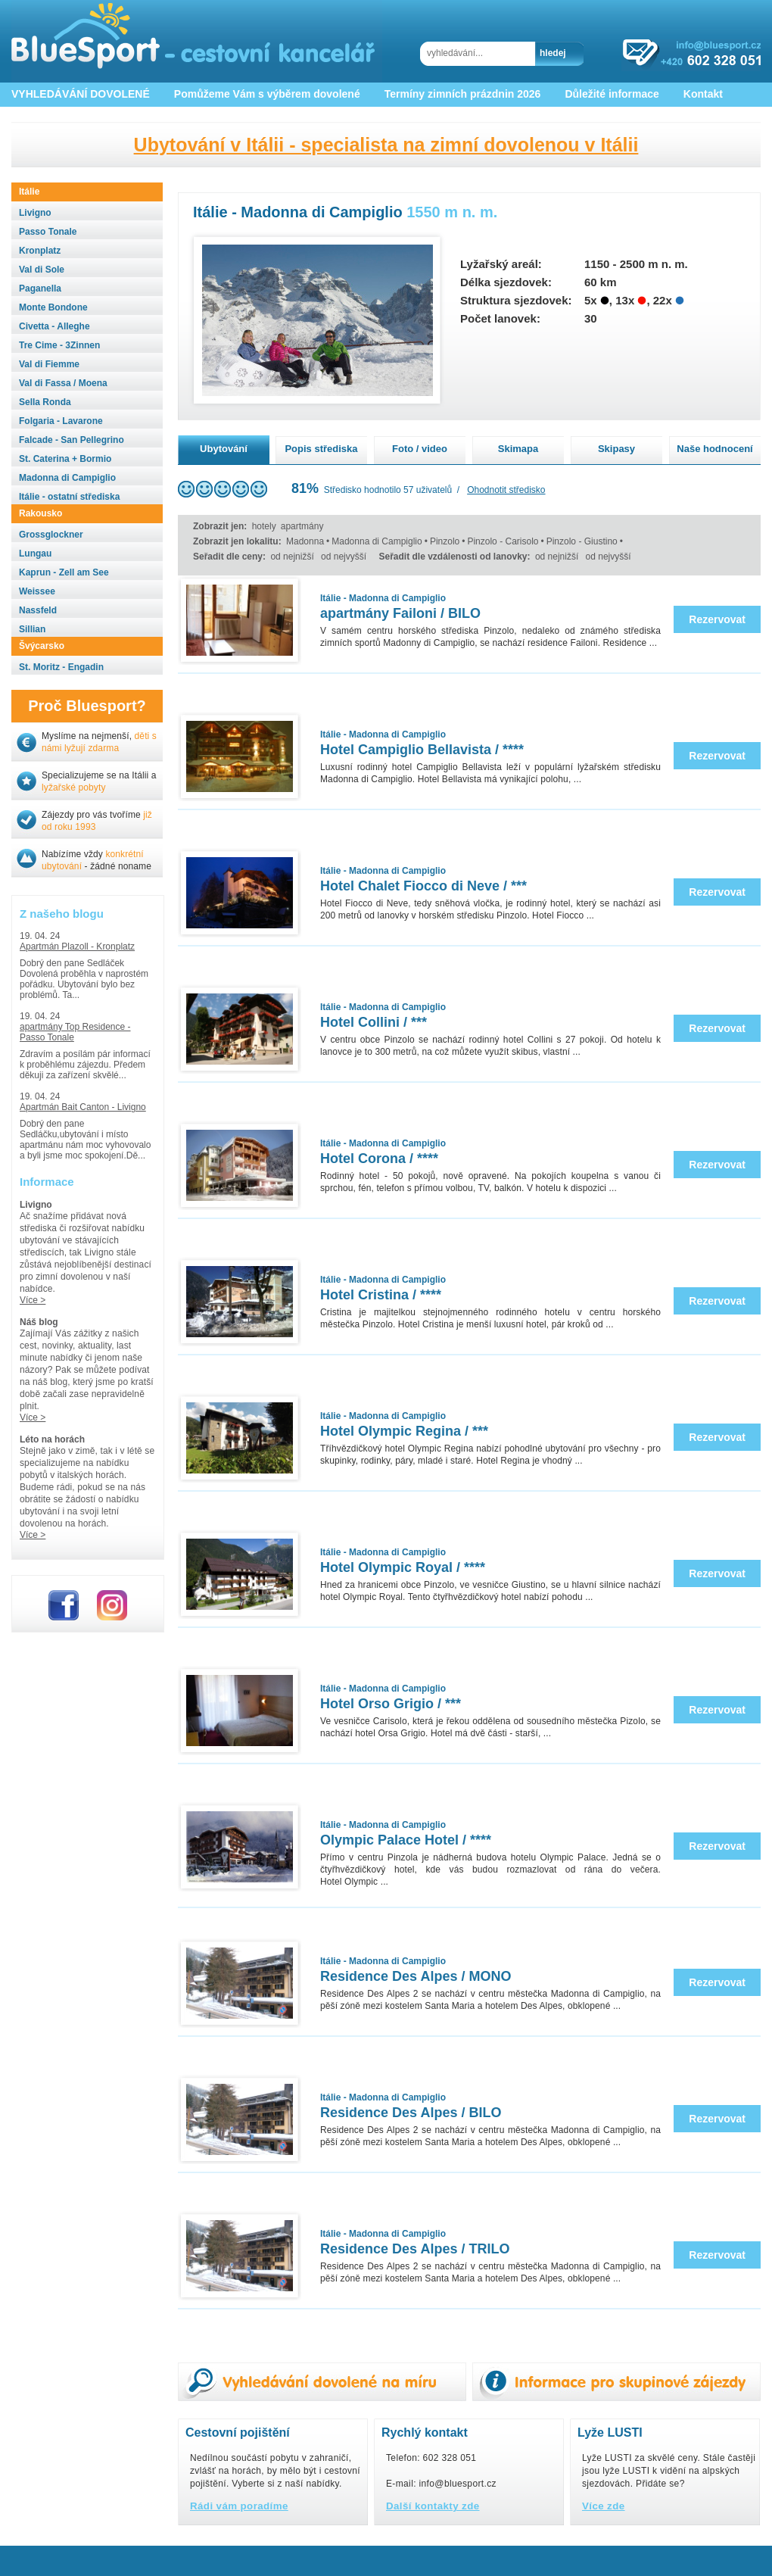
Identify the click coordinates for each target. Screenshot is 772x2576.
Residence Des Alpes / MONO (415, 1976)
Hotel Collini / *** (373, 1022)
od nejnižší (291, 556)
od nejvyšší (343, 556)
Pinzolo (444, 541)
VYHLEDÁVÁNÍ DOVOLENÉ (80, 94)
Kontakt (703, 94)
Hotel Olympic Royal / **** (402, 1567)
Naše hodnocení (714, 448)
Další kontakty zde (433, 2506)
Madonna (305, 541)
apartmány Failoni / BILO (400, 613)
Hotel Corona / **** (379, 1158)
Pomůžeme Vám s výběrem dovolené (267, 94)
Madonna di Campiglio (377, 541)
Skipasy (616, 448)
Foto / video (419, 448)
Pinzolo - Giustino (582, 541)
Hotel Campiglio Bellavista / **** (422, 749)
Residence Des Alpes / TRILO (414, 2248)
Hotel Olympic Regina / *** (404, 1431)
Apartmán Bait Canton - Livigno (83, 1107)
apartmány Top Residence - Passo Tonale (75, 1032)
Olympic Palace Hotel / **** (405, 1840)
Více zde (603, 2506)
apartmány (302, 526)
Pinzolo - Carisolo (502, 541)
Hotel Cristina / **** (380, 1294)
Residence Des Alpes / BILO (410, 2112)
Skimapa (518, 448)
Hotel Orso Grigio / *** (390, 1703)
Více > (32, 1300)
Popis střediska (321, 448)
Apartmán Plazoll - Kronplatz (77, 946)
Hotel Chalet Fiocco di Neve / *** (423, 885)
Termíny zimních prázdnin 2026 (462, 94)
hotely (264, 526)
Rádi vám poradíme (239, 2506)
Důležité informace (611, 94)
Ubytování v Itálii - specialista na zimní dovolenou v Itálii (386, 144)
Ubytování (223, 448)
